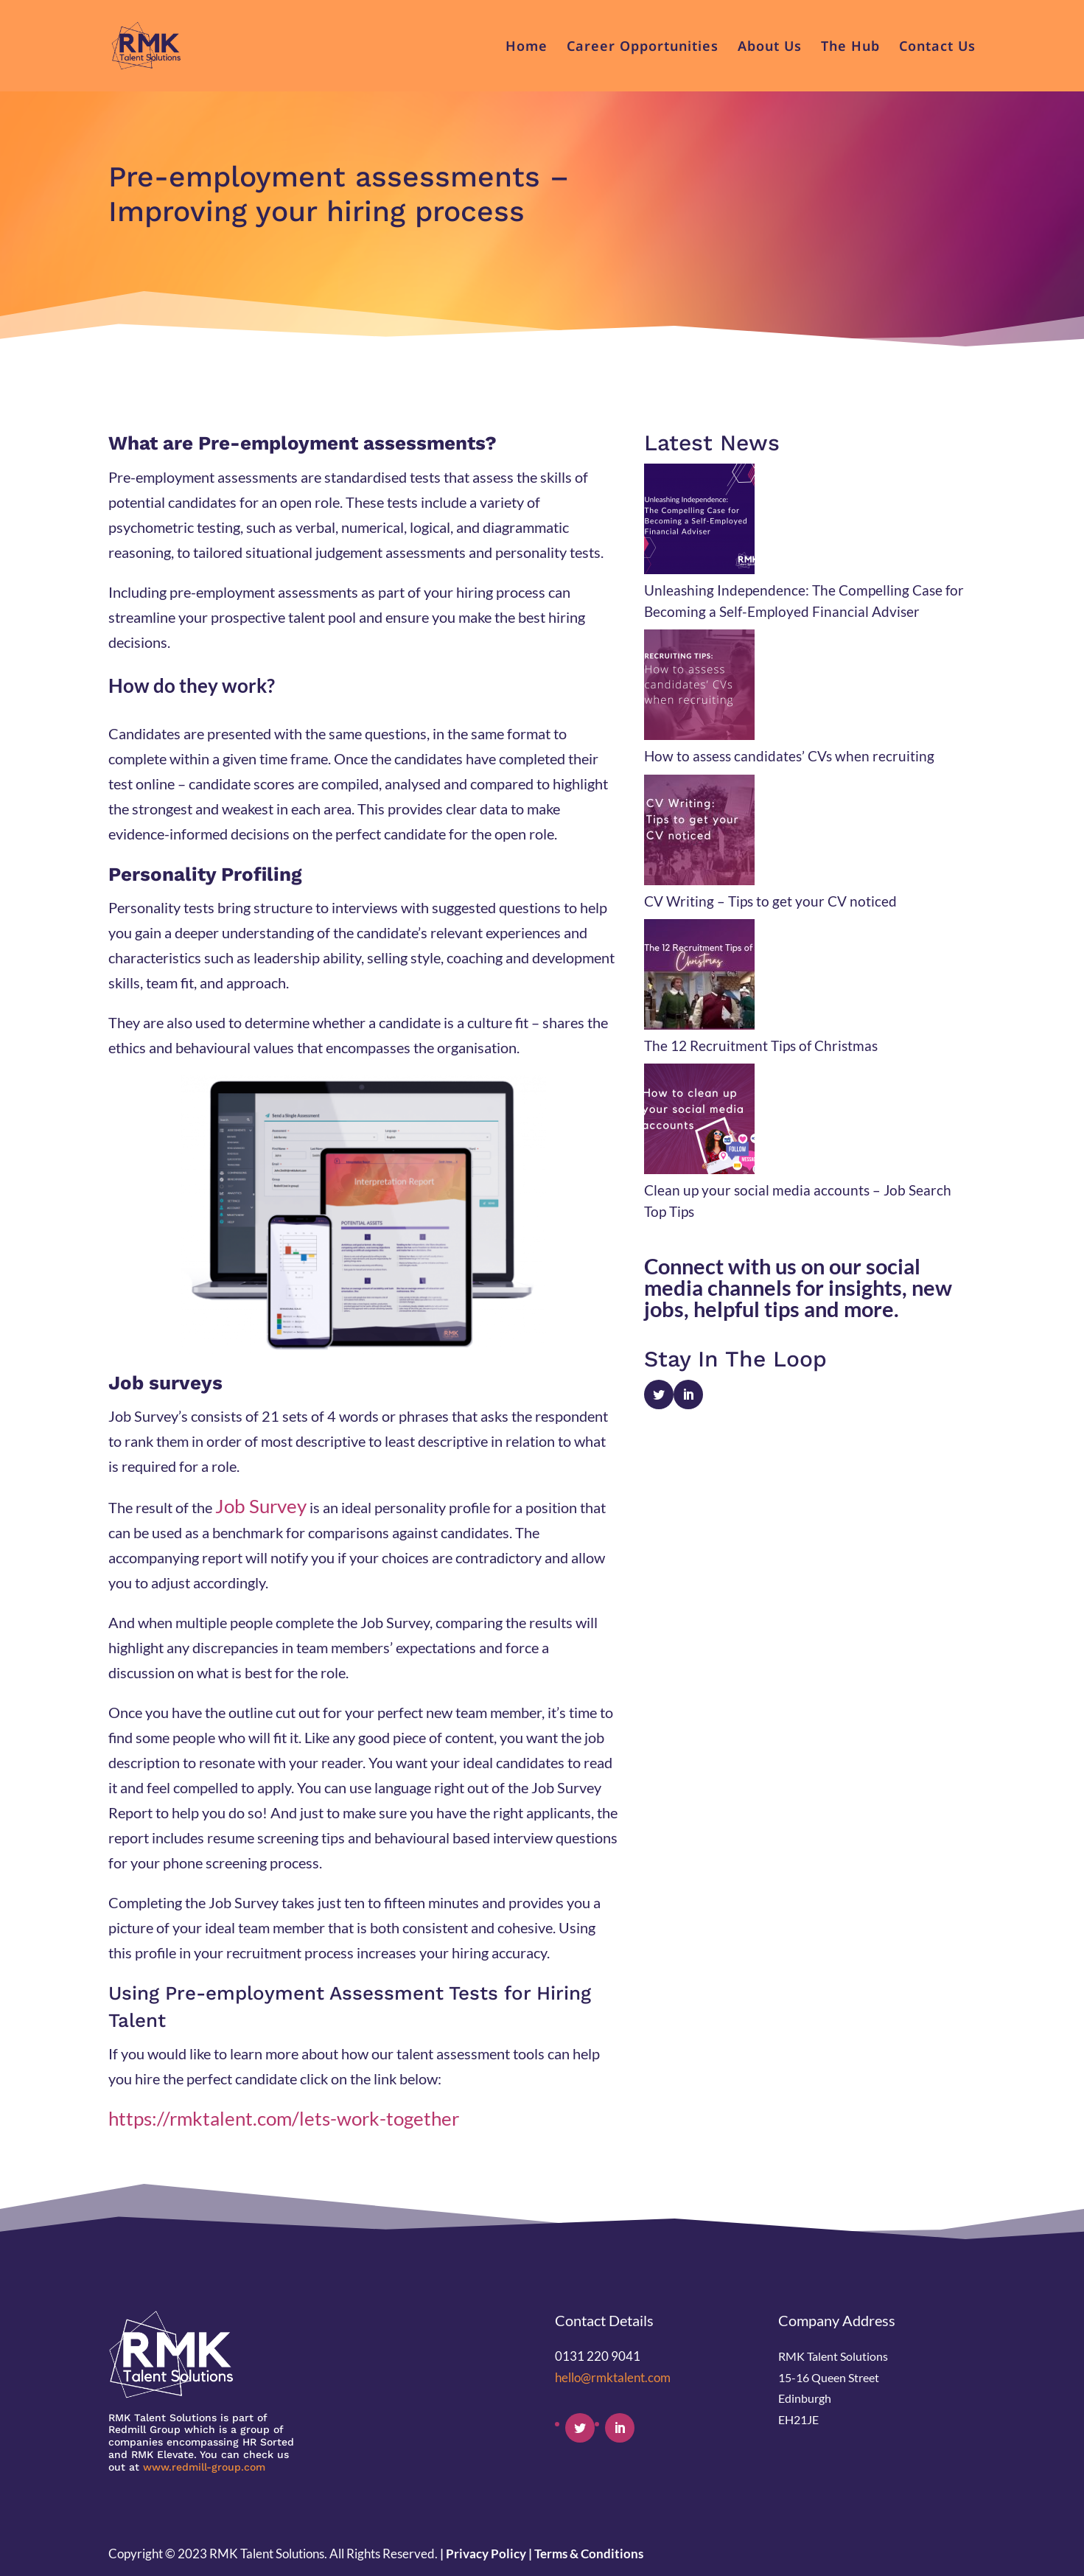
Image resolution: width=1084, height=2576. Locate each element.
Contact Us (937, 48)
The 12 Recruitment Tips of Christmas (761, 1045)
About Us (770, 48)
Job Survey (261, 1506)
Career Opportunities (642, 48)
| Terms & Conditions (585, 2553)
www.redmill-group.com (204, 2467)
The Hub (850, 48)
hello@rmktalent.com (613, 2377)
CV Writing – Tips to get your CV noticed (770, 901)
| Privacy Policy (483, 2553)
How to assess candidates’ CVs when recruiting (789, 755)
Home (527, 48)
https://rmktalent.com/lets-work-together (283, 2118)
